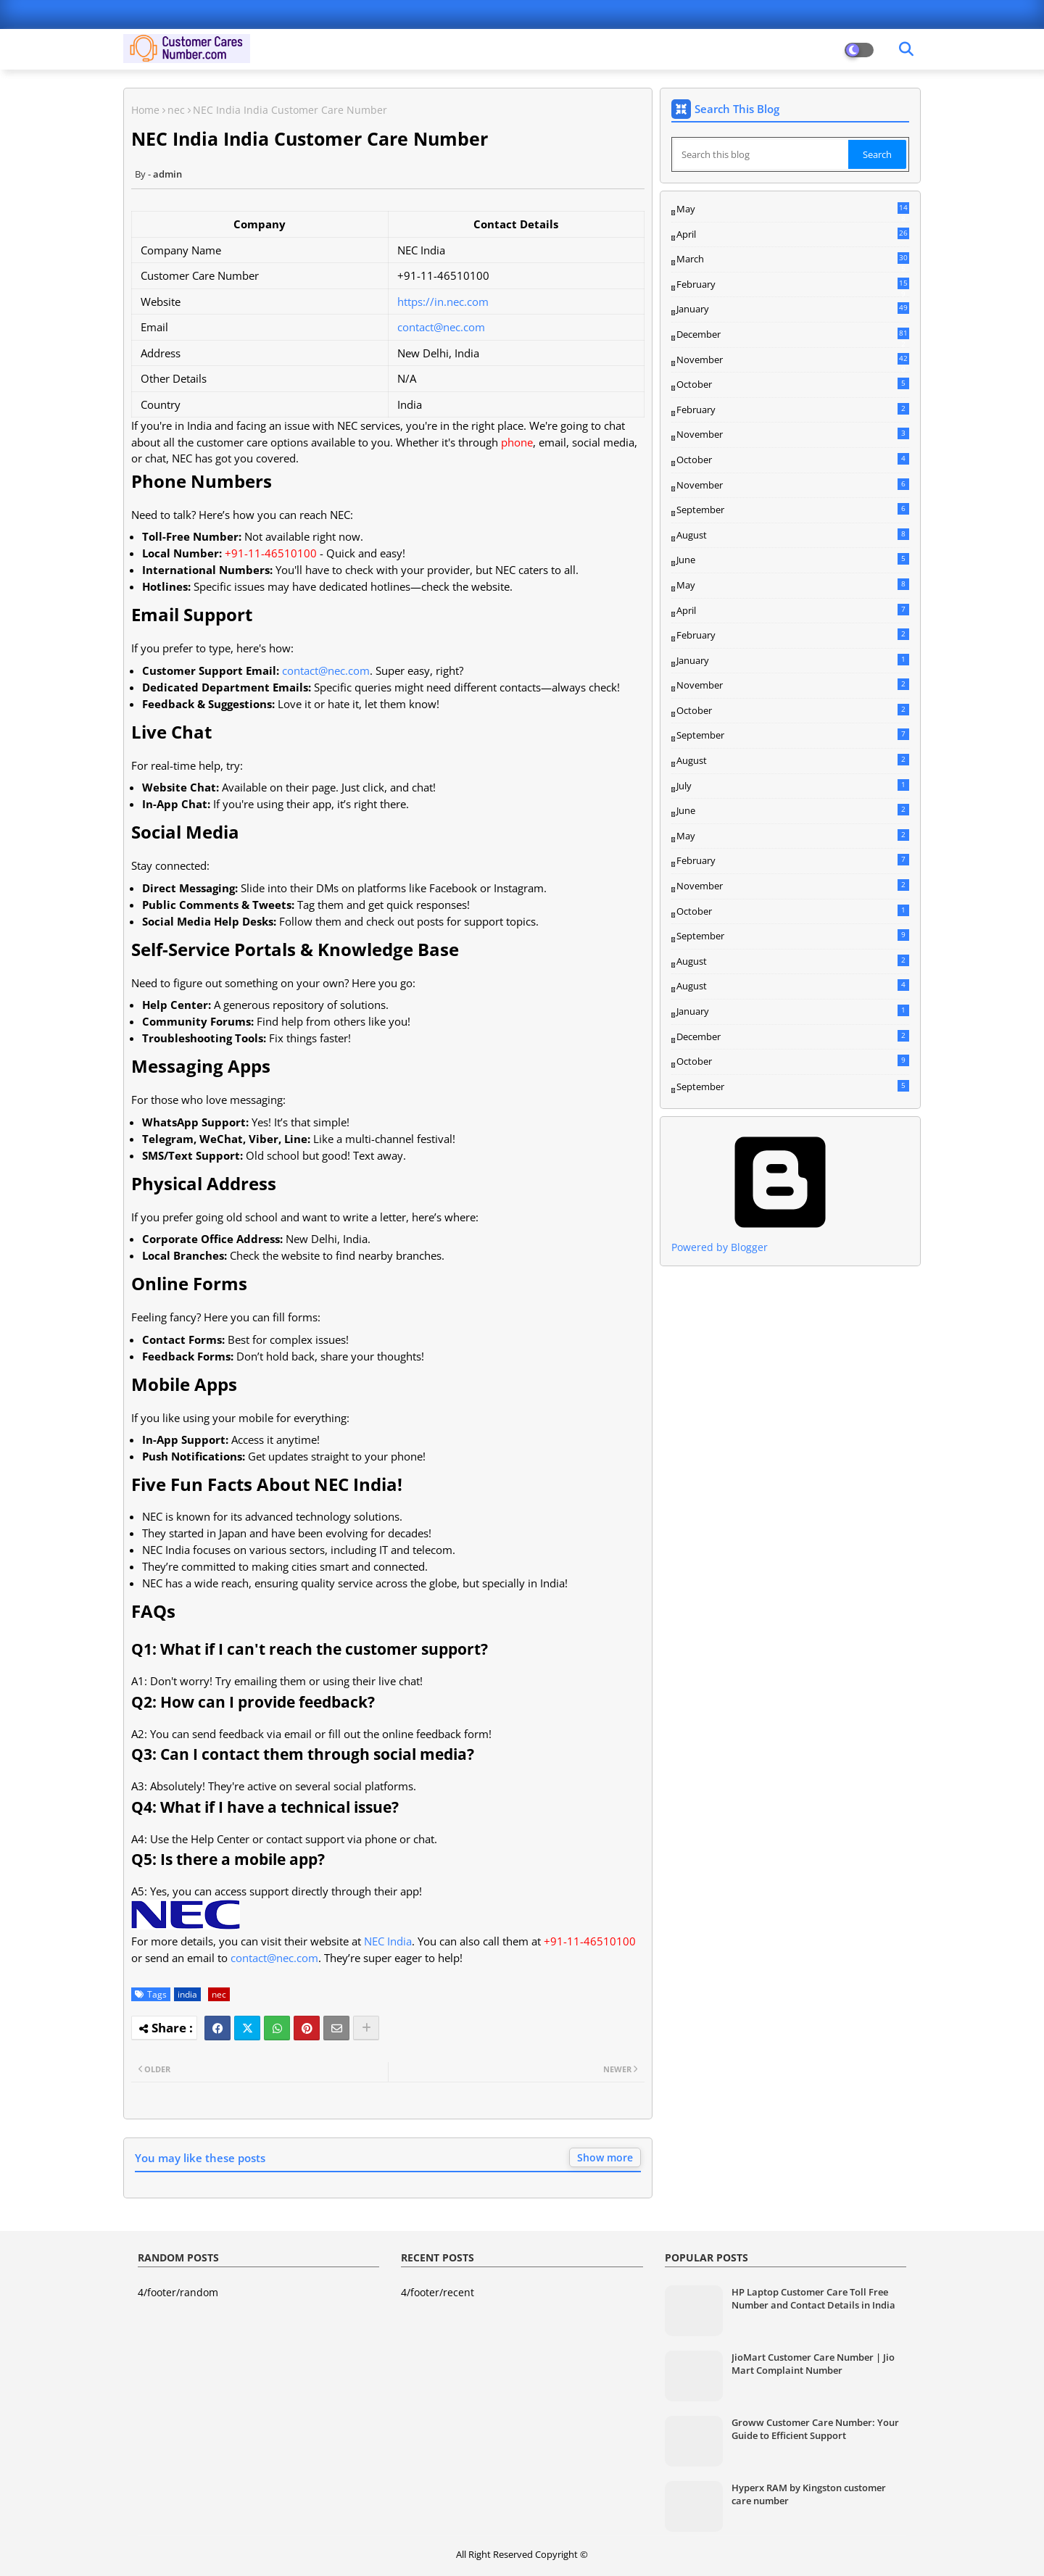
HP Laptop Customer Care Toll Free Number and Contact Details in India (813, 2298)
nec (176, 110)
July (792, 785)
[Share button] (366, 2028)
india (187, 1994)
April (792, 234)
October (792, 384)
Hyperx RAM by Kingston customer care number (809, 2494)
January (792, 308)
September (792, 509)
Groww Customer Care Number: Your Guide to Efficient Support (815, 2429)
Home (145, 110)
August (792, 534)
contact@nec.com (441, 327)
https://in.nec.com (443, 301)
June (792, 559)
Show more (605, 2157)
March (792, 259)
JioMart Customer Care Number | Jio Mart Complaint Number (813, 2364)
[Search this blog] (761, 154)
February (792, 285)
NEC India (388, 1941)
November (792, 360)
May (792, 209)
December (792, 335)
